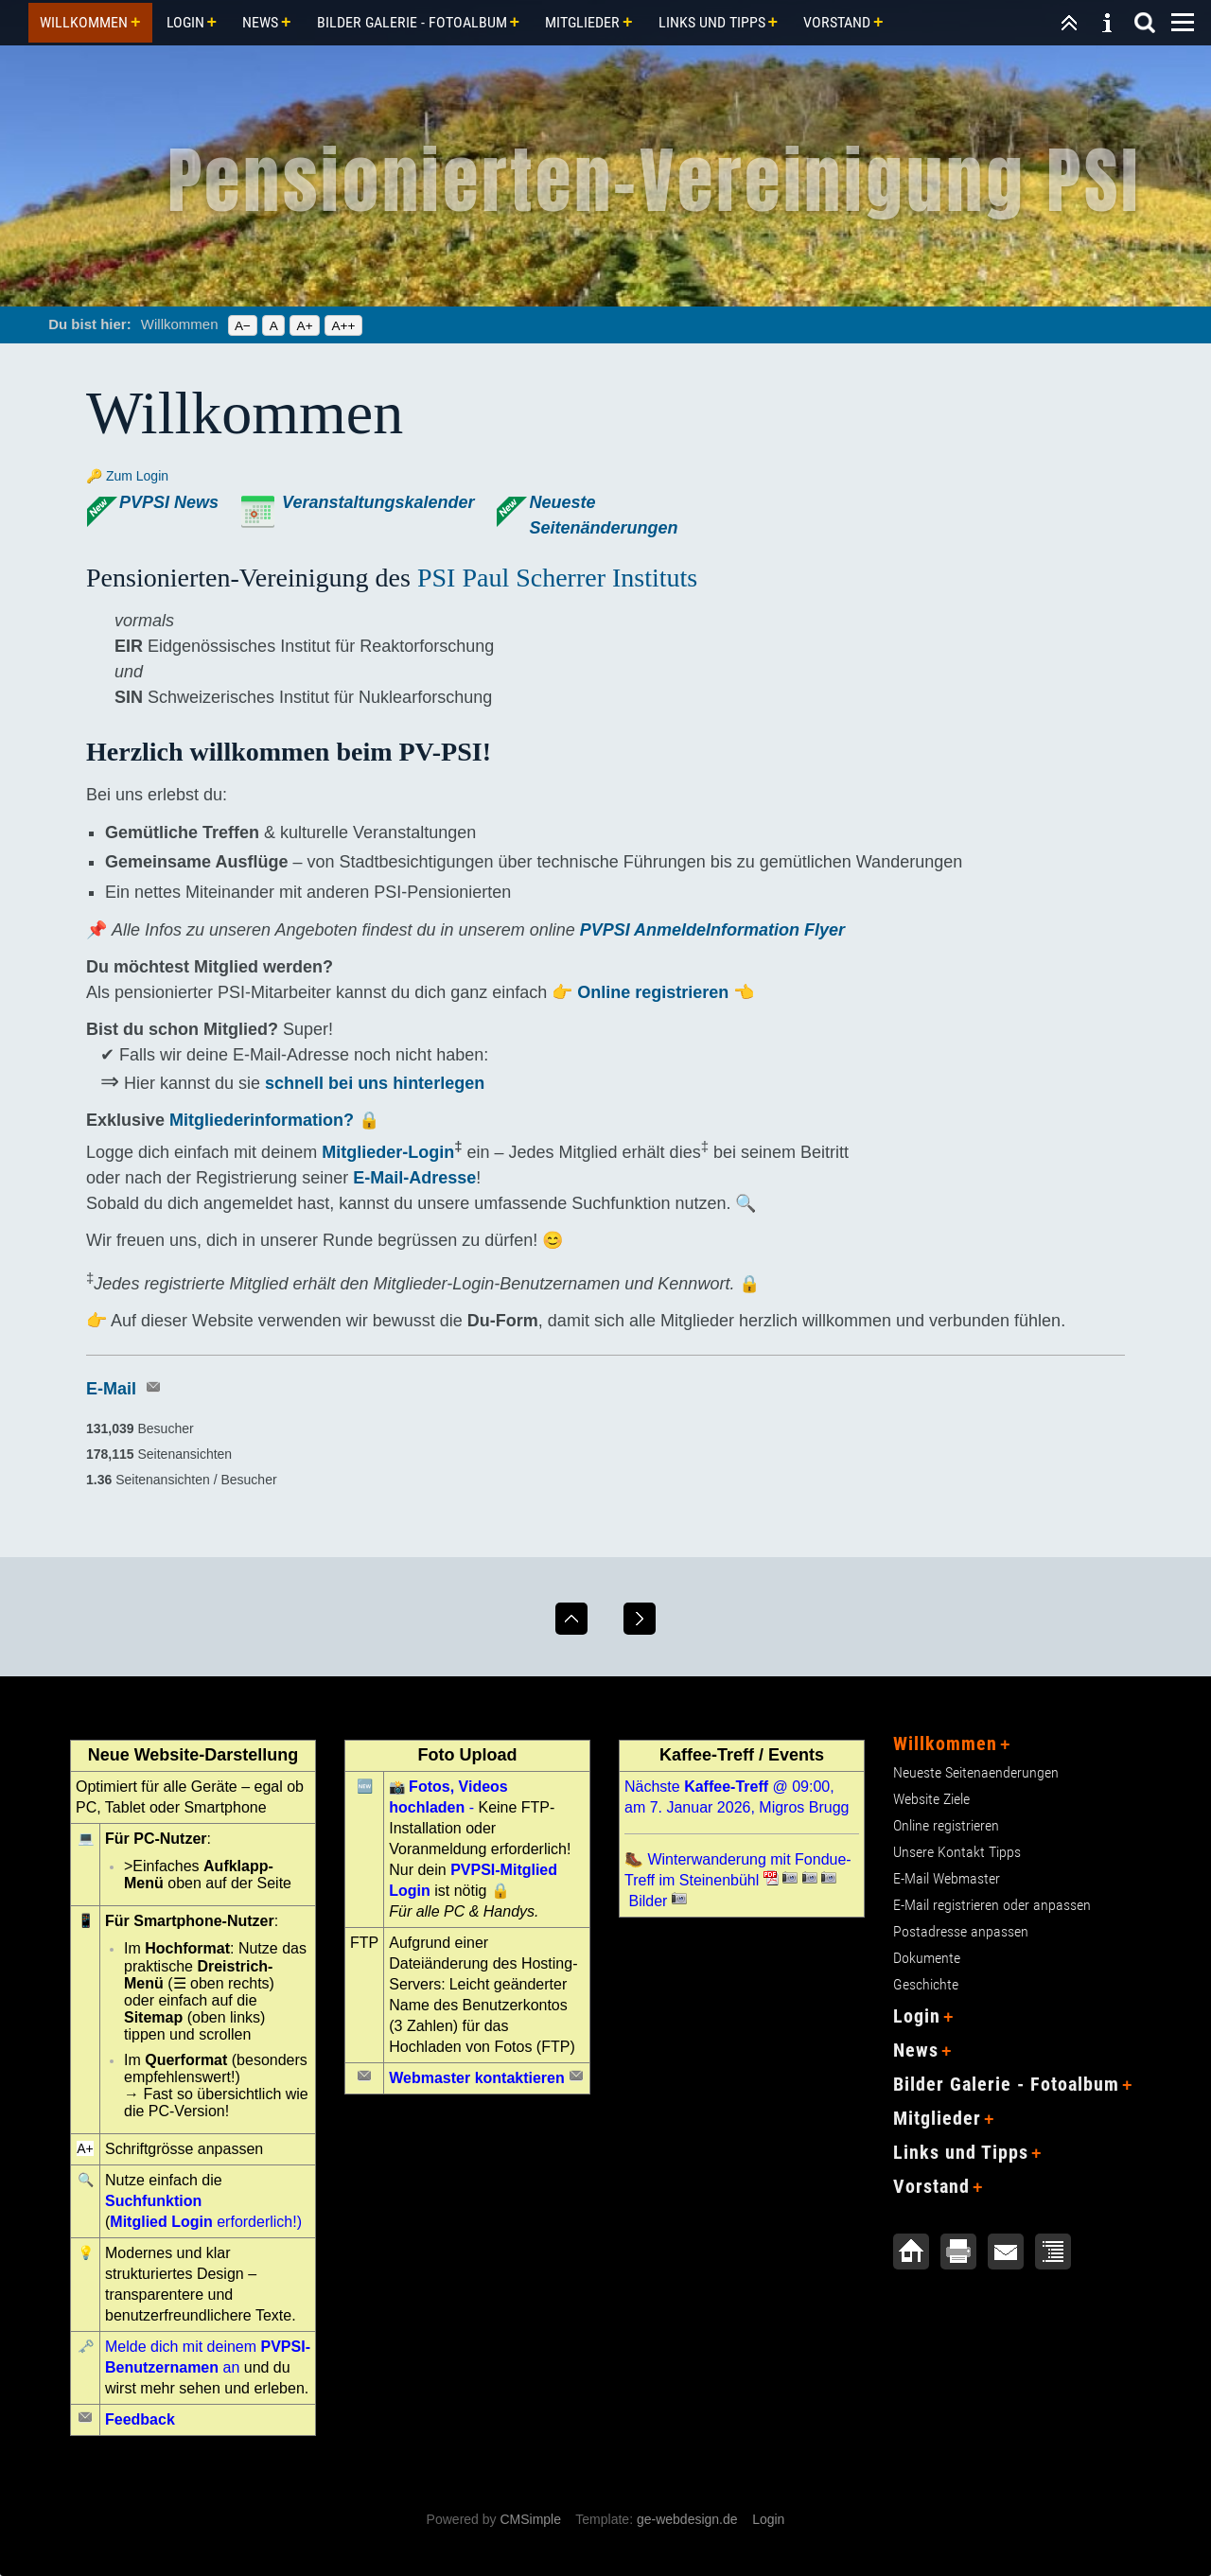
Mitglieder (582, 22)
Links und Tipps (711, 22)
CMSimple (530, 2519)
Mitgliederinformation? (264, 1120)
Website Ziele (931, 1799)
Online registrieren (652, 992)
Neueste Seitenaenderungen (976, 1772)
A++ (343, 326)
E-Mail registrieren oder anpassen (992, 1905)
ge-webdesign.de (687, 2519)
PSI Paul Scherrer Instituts (557, 577)
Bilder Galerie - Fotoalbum (412, 22)
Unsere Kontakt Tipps (957, 1852)
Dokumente (926, 1958)
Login (185, 22)
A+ (305, 326)
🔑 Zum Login (127, 475)
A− (243, 326)
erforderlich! (203, 2222)
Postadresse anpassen (960, 1931)
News (260, 22)
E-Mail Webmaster (946, 1878)
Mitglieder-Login (388, 1152)
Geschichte (925, 1984)
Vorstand (836, 22)
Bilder (647, 1901)
